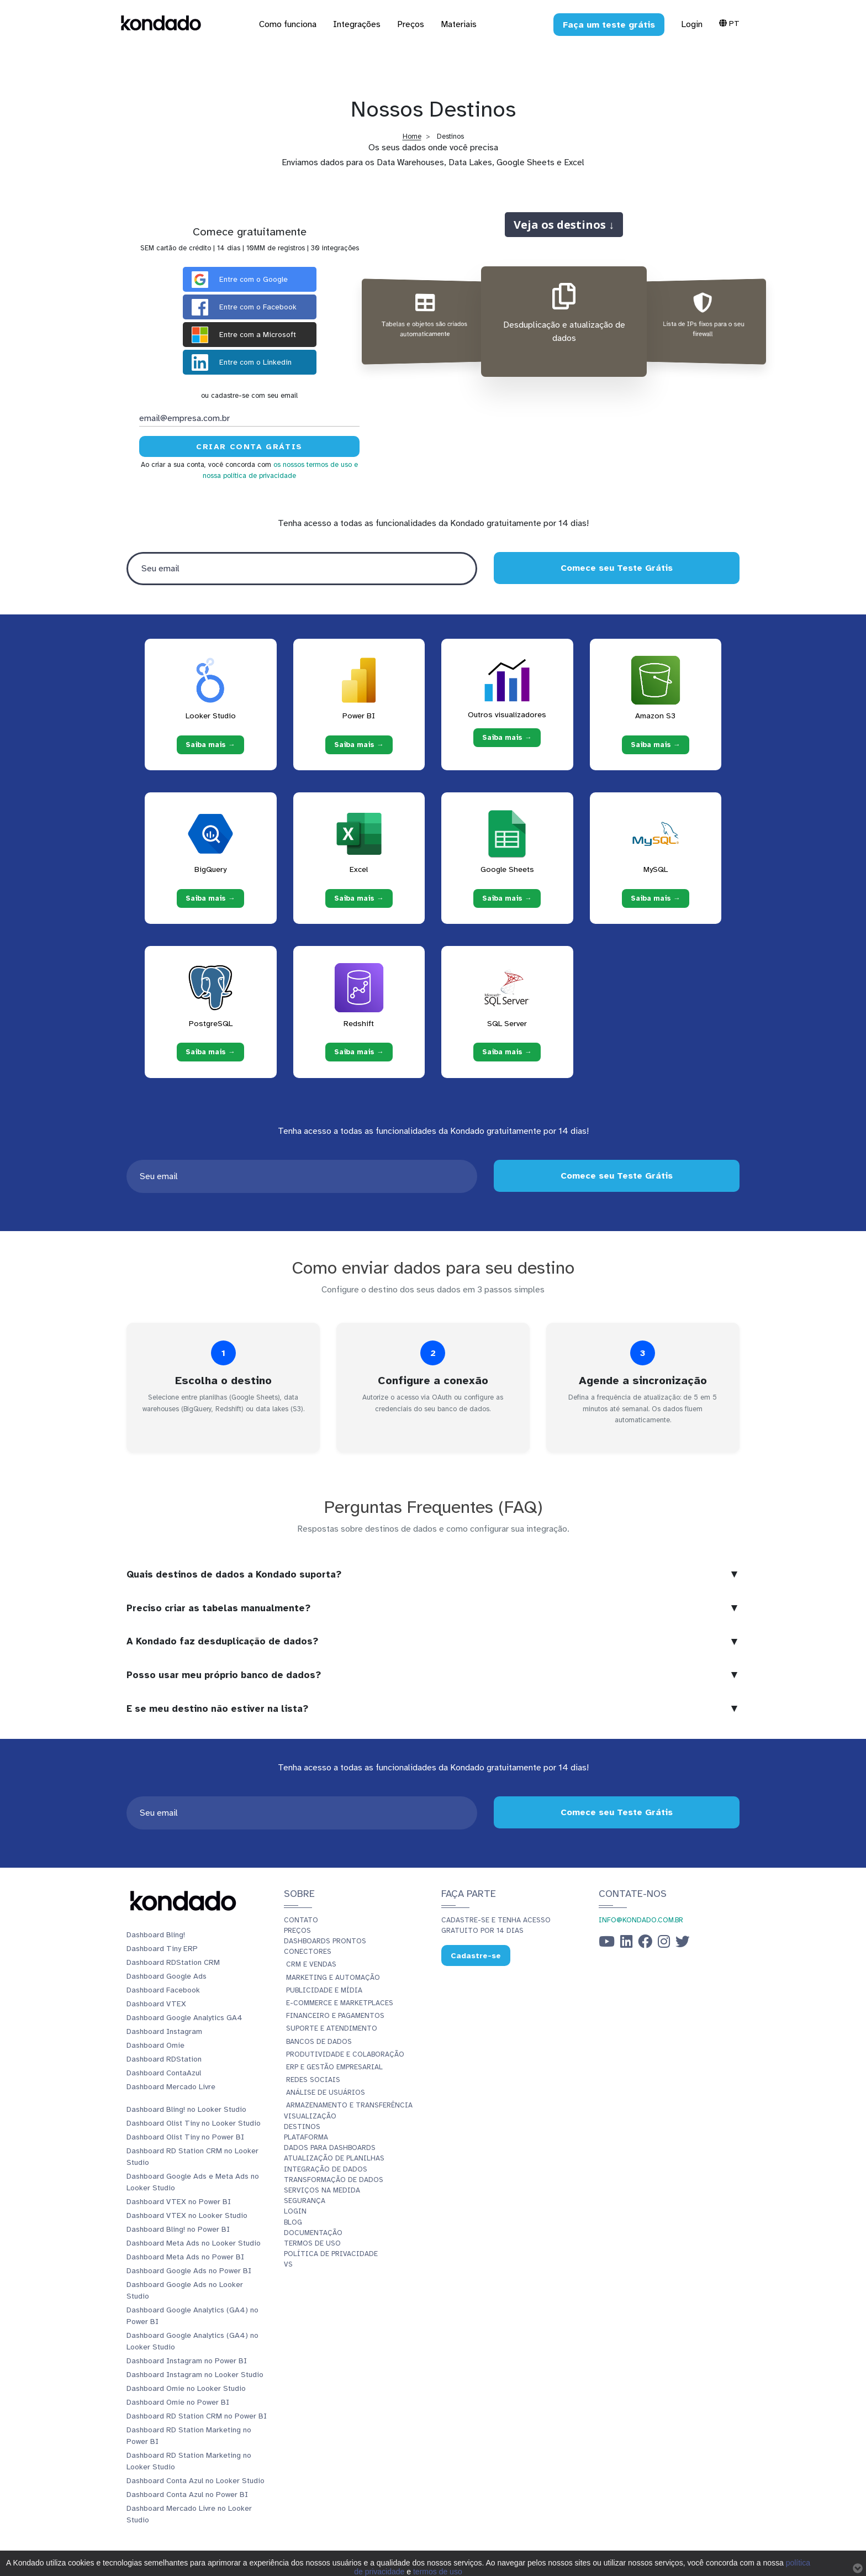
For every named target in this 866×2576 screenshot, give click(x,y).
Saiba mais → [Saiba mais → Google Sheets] (507, 897)
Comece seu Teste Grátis (617, 568)
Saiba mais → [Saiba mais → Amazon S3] (655, 744)
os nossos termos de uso (312, 464)
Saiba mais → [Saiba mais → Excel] (359, 897)
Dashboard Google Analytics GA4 (184, 2017)
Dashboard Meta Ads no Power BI (185, 2257)
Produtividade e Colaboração (345, 2054)
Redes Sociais (313, 2079)
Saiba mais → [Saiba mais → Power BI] (359, 744)
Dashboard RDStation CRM (173, 1962)
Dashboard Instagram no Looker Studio (194, 2374)
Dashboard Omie (155, 2045)
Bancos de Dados (319, 2041)
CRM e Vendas (311, 1964)
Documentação (313, 2232)
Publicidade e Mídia (324, 1990)
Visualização (310, 2116)
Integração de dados (325, 2169)
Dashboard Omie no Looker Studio (186, 2388)
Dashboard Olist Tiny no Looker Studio (193, 2123)
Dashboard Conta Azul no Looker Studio (195, 2480)
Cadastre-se (476, 1955)
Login (692, 24)
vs (288, 2264)
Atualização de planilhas (334, 2158)
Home (412, 136)
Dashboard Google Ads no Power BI (188, 2270)
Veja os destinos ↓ (564, 224)
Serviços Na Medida (322, 2190)
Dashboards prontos (325, 1941)
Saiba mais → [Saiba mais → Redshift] (359, 1052)
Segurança (304, 2200)
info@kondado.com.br (641, 1920)
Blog (293, 2222)
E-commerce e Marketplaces (339, 2003)
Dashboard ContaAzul (163, 2073)
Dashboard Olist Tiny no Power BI (185, 2137)
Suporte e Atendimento (331, 2028)
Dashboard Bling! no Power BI (178, 2229)
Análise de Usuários (325, 2092)
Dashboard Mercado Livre (170, 2086)
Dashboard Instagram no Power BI (186, 2360)
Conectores (307, 1951)
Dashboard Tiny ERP (162, 1948)
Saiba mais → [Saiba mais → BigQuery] (210, 897)
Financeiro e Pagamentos (335, 2015)
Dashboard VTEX (156, 2004)
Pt (729, 23)
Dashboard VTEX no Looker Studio (186, 2215)
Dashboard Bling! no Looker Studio (186, 2109)
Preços (297, 1930)
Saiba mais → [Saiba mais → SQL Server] (507, 1052)
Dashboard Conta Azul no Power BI (187, 2494)
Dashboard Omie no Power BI (177, 2402)
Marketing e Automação (333, 1977)
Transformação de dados (333, 2179)
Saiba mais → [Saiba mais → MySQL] (655, 897)
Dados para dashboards (330, 2147)
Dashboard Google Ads (166, 1976)
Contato (301, 1920)
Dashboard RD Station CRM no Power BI (196, 2416)
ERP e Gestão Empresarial (334, 2067)
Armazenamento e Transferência (349, 2105)
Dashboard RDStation (164, 2059)
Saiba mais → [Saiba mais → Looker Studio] (210, 744)
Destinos (302, 2126)
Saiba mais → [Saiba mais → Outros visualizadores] (507, 737)
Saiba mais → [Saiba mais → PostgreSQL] (210, 1052)
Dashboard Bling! (155, 1934)
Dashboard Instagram (164, 2031)
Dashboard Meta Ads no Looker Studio (193, 2243)
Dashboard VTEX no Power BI (178, 2201)
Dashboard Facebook (163, 1990)
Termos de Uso (312, 2243)
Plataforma (306, 2137)
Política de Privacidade (331, 2253)
